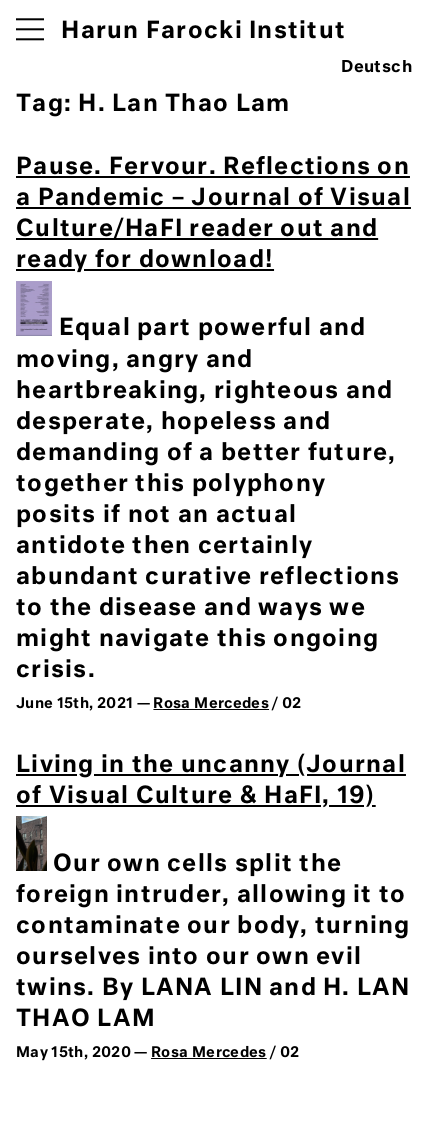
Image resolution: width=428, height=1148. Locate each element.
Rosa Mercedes (211, 704)
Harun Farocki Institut (203, 31)
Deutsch (376, 68)
